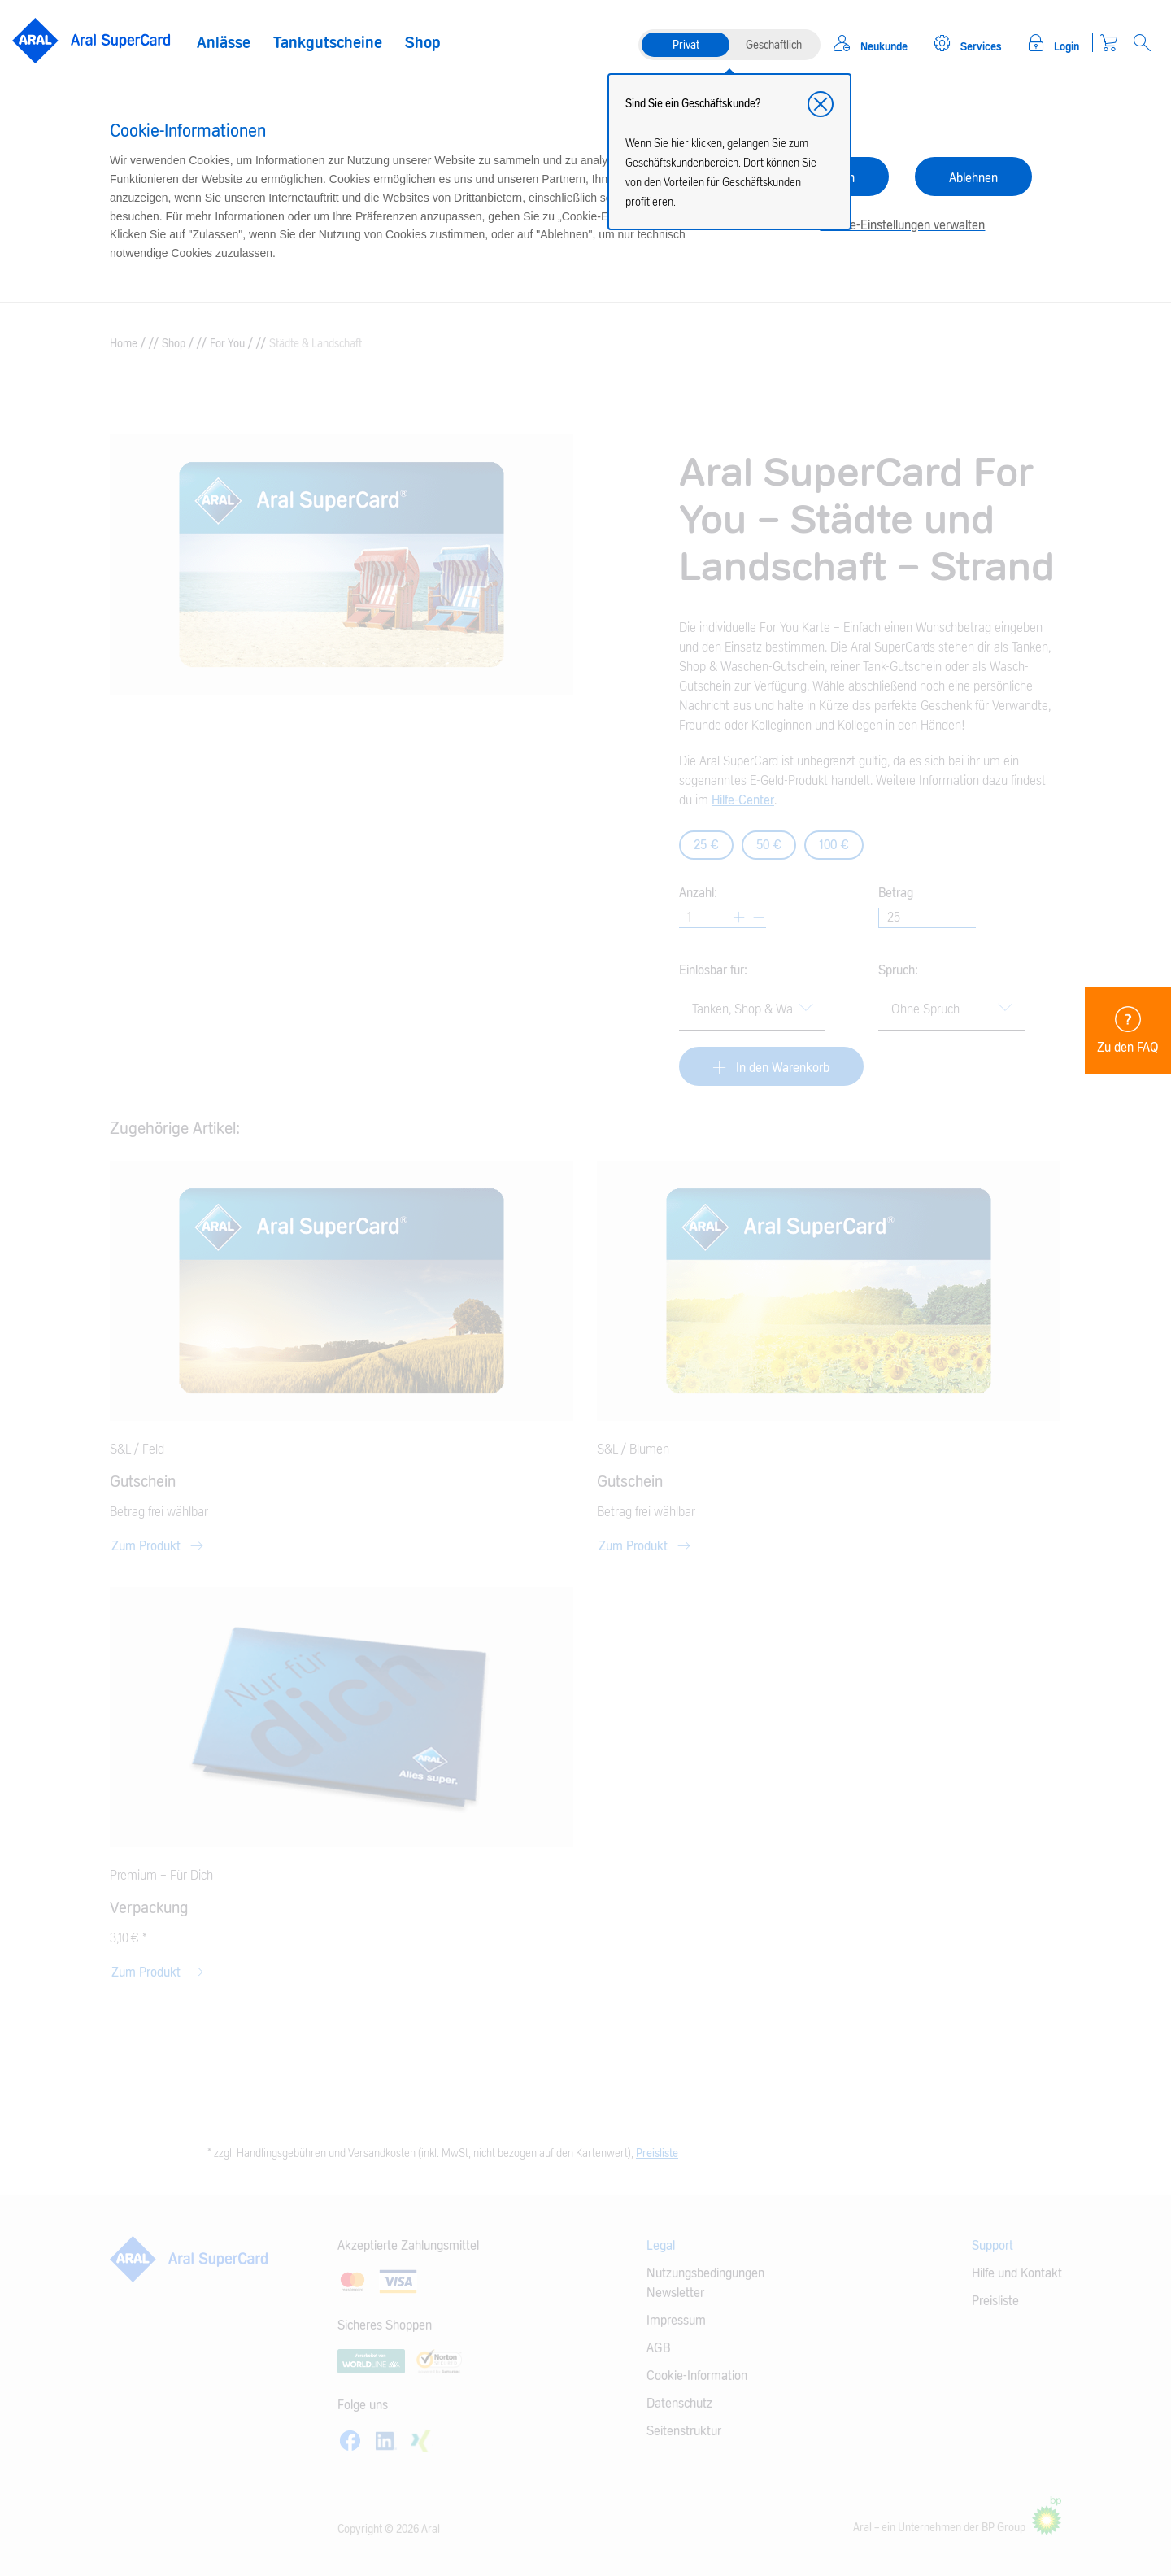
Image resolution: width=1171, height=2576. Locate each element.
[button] (821, 104)
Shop (423, 43)
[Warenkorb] (1108, 42)
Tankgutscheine (327, 43)
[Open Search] (1142, 42)
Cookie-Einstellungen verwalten (902, 225)
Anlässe (223, 43)
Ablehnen (973, 178)
